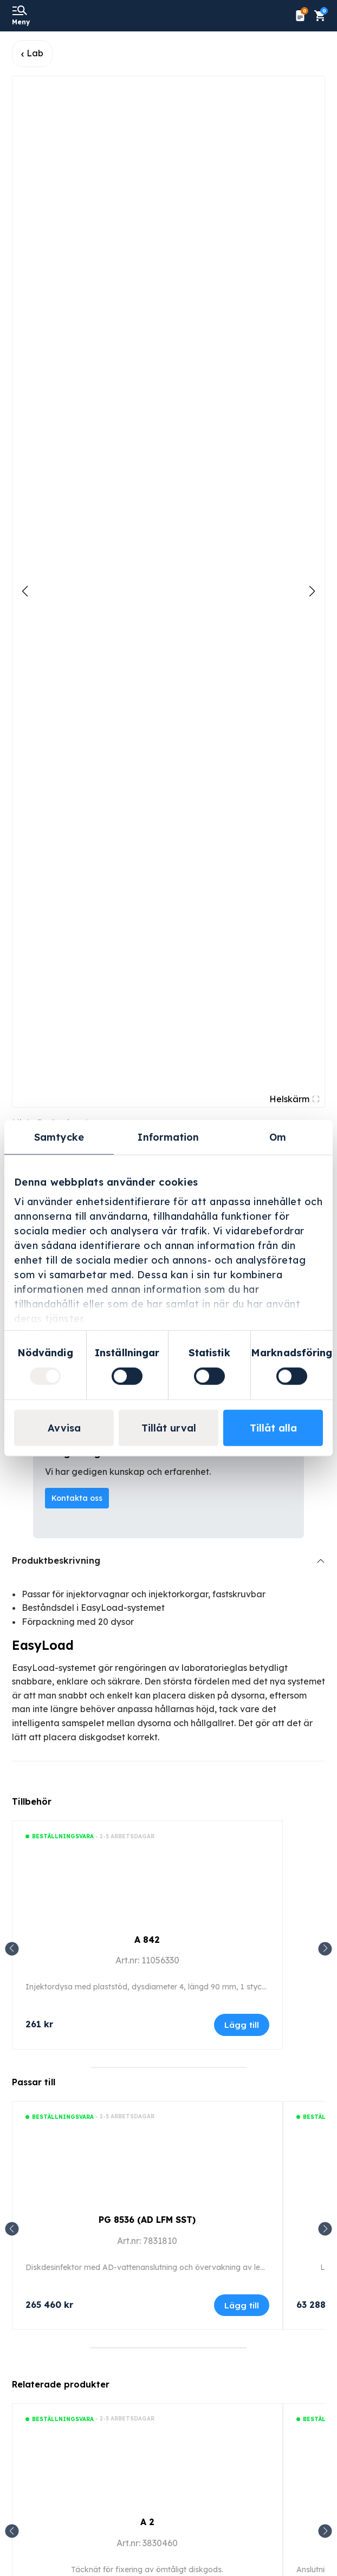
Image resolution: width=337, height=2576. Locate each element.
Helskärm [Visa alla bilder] (294, 1099)
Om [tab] (277, 1137)
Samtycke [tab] (59, 1137)
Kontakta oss (76, 1498)
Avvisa (64, 1427)
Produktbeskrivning (56, 1560)
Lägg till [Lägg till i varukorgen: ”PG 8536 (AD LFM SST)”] (241, 2305)
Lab (35, 53)
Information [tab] (168, 1137)
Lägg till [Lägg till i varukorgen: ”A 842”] (241, 2024)
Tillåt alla (273, 1427)
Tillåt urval (168, 1427)
